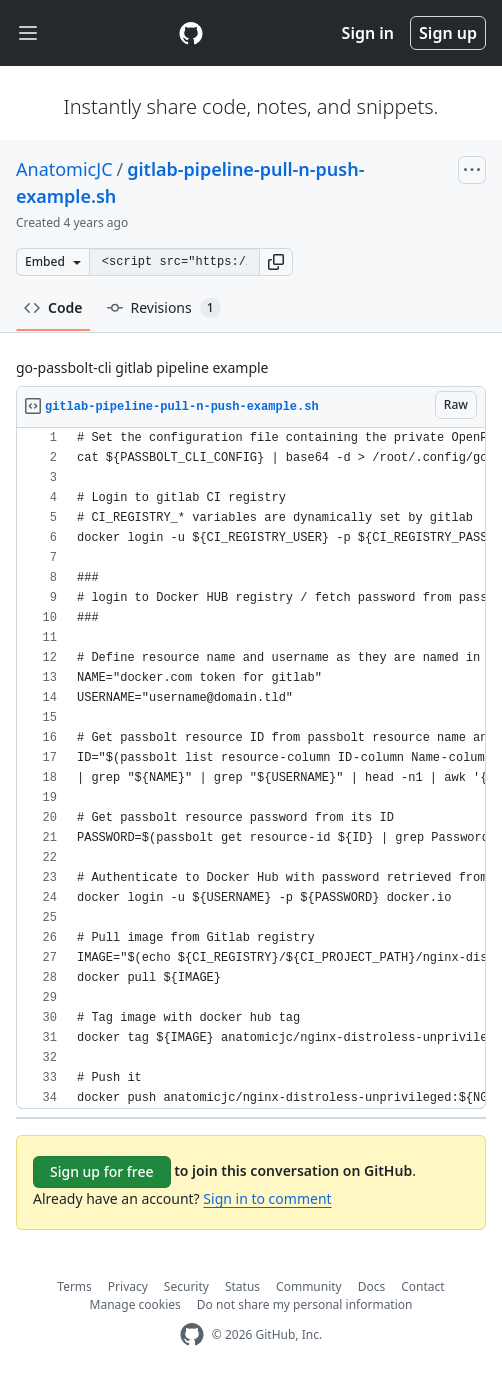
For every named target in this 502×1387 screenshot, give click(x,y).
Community (309, 1286)
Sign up (448, 33)
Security (186, 1286)
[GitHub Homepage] (192, 1334)
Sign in (368, 33)
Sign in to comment (267, 1198)
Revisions (164, 308)
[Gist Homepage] (191, 33)
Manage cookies (135, 1304)
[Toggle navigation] (28, 33)
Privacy (128, 1286)
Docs (372, 1286)
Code (53, 307)
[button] (276, 262)
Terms (74, 1286)
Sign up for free (102, 1171)
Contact (422, 1286)
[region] (251, 768)
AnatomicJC (64, 169)
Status (242, 1286)
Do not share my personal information (305, 1304)
